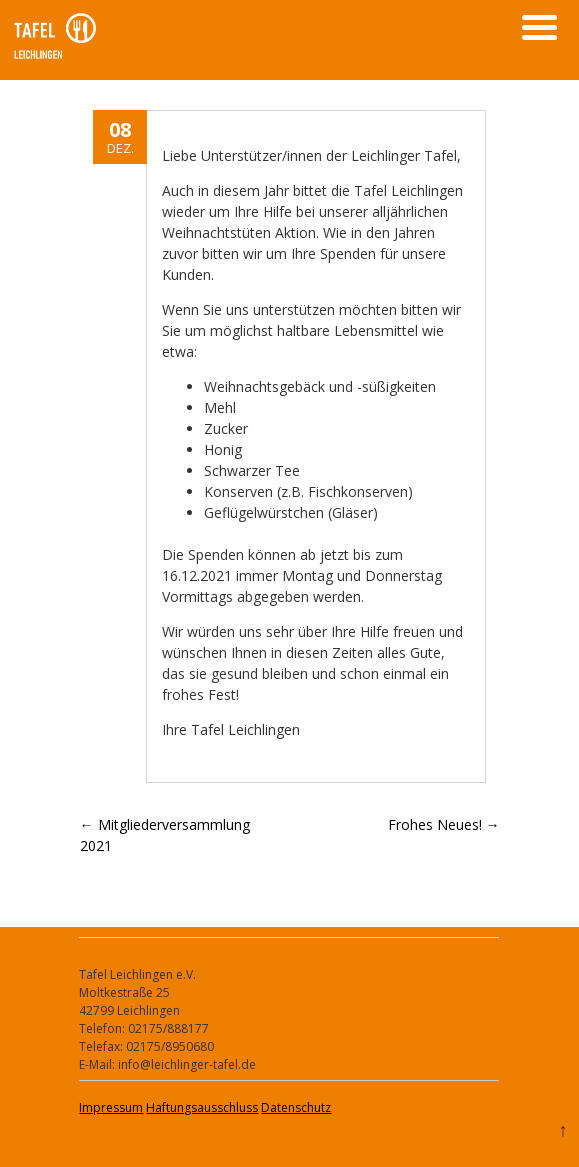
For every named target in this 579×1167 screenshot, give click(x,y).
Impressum (111, 1107)
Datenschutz (296, 1107)
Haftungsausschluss (202, 1107)
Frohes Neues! (444, 824)
